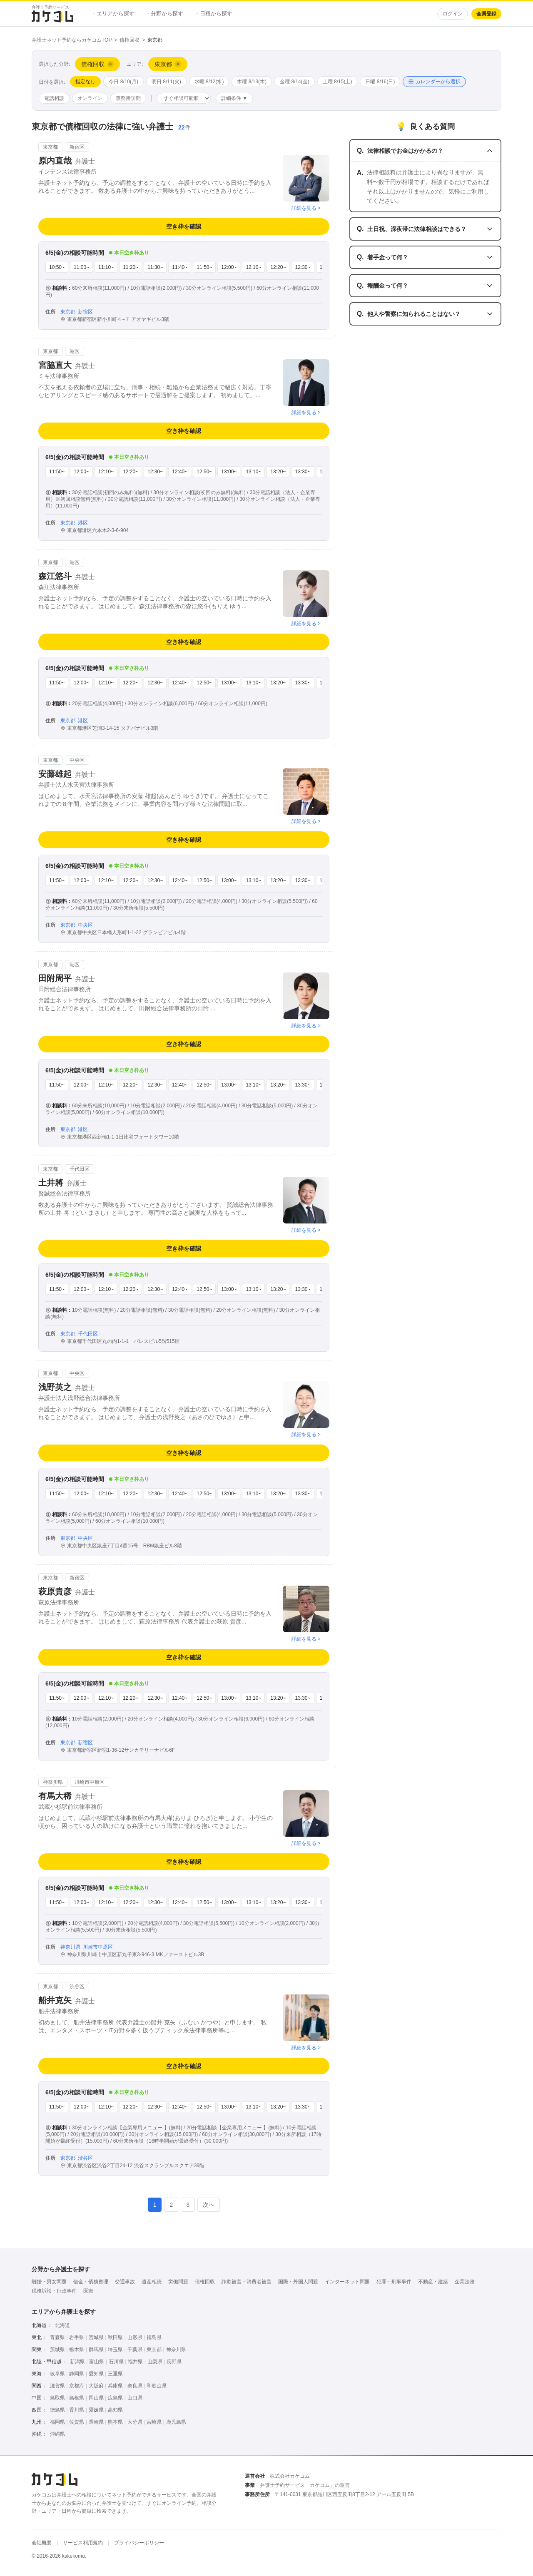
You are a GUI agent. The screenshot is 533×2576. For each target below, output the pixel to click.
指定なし (85, 82)
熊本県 (115, 2422)
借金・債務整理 (90, 2282)
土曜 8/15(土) (337, 82)
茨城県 (57, 2349)
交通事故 (125, 2282)
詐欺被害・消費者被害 (246, 2282)
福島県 (154, 2337)
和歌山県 (157, 2386)
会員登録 (486, 14)
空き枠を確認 (183, 226)
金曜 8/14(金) (294, 82)
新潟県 (77, 2362)
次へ (208, 2204)
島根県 (76, 2398)
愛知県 (96, 2374)
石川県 (116, 2362)
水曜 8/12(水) (209, 82)
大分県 (134, 2422)
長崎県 (96, 2422)
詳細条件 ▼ (234, 98)
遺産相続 (152, 2282)
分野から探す (166, 13)
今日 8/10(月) (123, 82)
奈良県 (134, 2386)
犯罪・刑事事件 (393, 2282)
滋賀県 (57, 2386)
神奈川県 (176, 2349)
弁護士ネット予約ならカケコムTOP (72, 40)
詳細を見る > (306, 208)
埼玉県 (115, 2349)
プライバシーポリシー (139, 2543)
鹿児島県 (176, 2422)
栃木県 (76, 2349)
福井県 (135, 2362)
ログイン (453, 14)
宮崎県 (154, 2422)
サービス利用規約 (83, 2543)
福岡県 (57, 2422)
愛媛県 (96, 2410)
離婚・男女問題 (49, 2282)
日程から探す (214, 13)
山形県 (134, 2337)
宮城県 (96, 2337)
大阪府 (96, 2386)
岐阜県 (57, 2374)
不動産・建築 (433, 2282)
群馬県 (96, 2349)
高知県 (115, 2410)
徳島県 (57, 2410)
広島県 (115, 2398)
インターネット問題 (347, 2282)
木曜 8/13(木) (251, 82)
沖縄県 (57, 2434)
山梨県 (154, 2362)
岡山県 (96, 2398)
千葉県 (134, 2349)
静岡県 (76, 2374)
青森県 (57, 2337)
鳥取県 (57, 2398)
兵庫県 (115, 2386)
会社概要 (42, 2543)
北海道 (62, 2325)
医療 (88, 2291)
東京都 (154, 2349)
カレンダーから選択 (434, 82)
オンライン (89, 98)
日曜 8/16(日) (380, 82)
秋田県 (115, 2337)
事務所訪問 (128, 98)
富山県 (96, 2362)
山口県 (134, 2398)
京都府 (76, 2386)
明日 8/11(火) (166, 82)
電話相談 (54, 98)
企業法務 (465, 2282)
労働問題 (178, 2282)
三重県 (115, 2374)
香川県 (76, 2410)
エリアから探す (113, 13)
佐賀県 (76, 2422)
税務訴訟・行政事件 (54, 2291)
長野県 (174, 2362)
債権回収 (129, 40)
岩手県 (76, 2337)
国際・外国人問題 (298, 2282)
